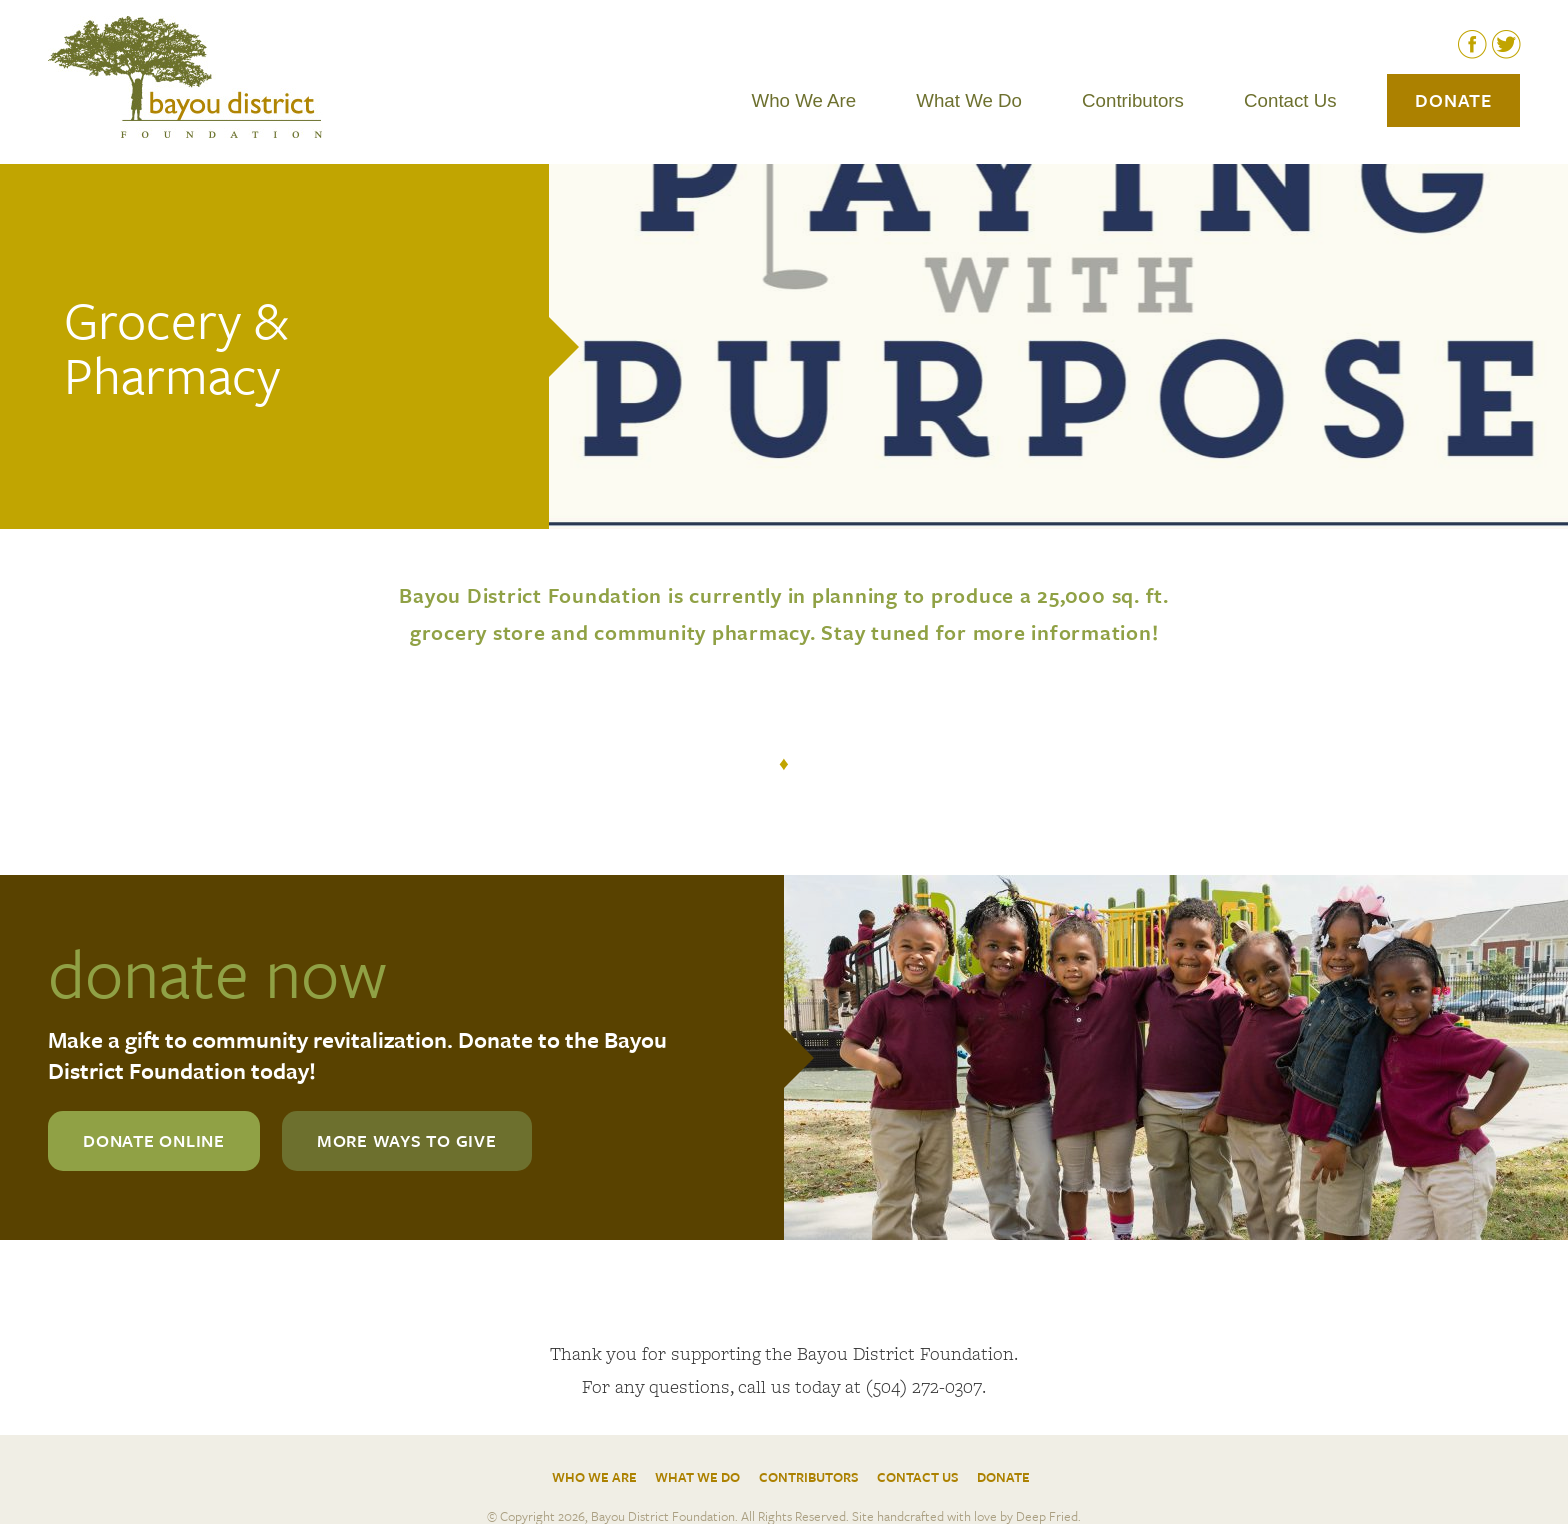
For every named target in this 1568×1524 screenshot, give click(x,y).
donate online (154, 1140)
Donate (1453, 100)
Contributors (1133, 100)
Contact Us (1290, 100)
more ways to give (407, 1140)
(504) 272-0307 (924, 1386)
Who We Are (804, 100)
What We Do (969, 100)
